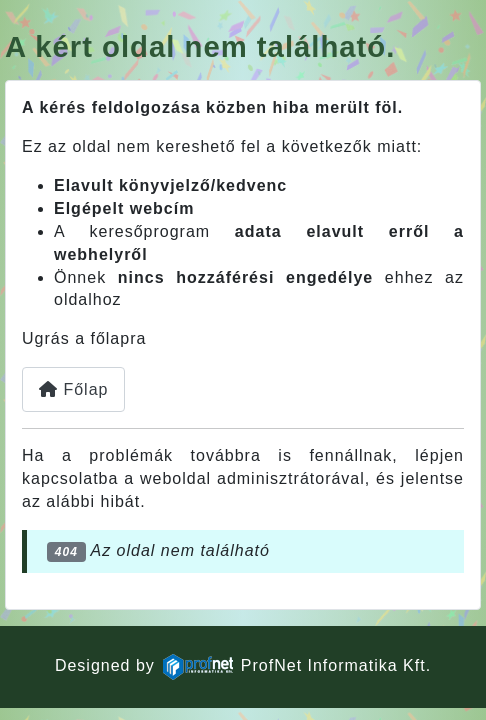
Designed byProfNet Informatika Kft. (243, 665)
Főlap (73, 389)
